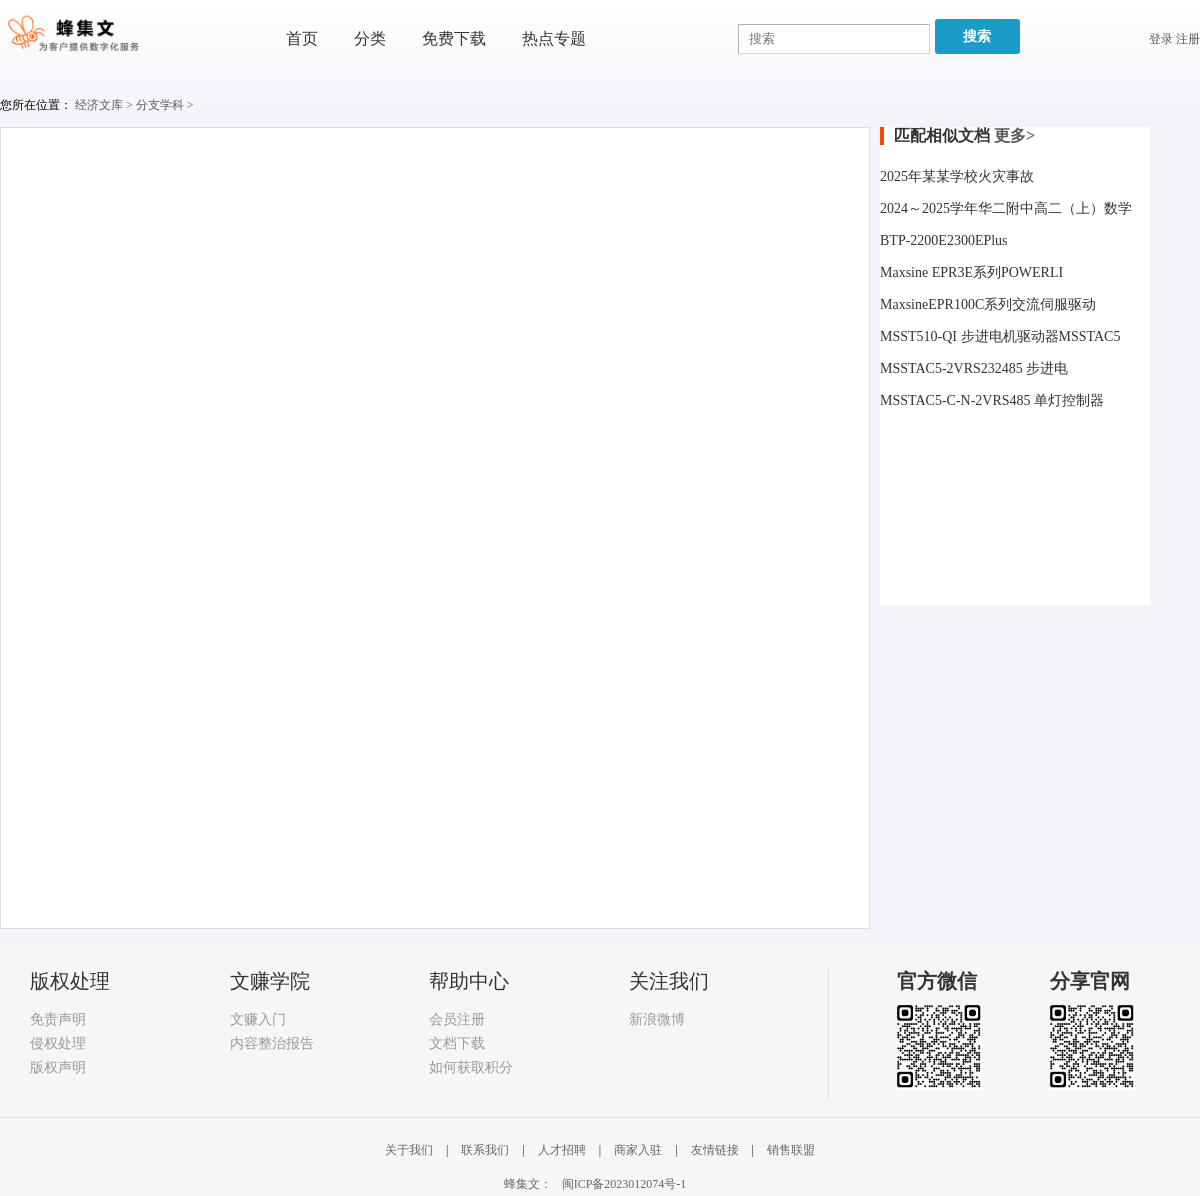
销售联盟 (791, 1150)
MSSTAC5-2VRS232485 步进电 (974, 368)
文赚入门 (258, 1019)
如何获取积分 (471, 1067)
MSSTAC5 (1090, 336)
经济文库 (99, 105)
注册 (1188, 39)
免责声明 (58, 1019)
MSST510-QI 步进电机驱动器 (969, 336)
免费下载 (454, 38)
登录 (1161, 39)
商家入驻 (639, 1150)
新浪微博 (657, 1019)
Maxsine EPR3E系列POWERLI (971, 272)
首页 (302, 38)
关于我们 (410, 1150)
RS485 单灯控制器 (1048, 400)
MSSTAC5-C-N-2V (936, 400)
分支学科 (160, 105)
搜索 (977, 36)
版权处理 (70, 981)
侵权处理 (58, 1043)
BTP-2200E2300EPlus (944, 240)
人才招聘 (563, 1150)
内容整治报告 (272, 1043)
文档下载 (457, 1043)
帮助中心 (469, 981)
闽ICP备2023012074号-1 (624, 1184)
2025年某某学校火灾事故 (957, 176)
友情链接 (716, 1150)
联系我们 (486, 1150)
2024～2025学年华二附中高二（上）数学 (1006, 208)
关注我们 (669, 981)
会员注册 (457, 1019)
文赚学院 (270, 981)
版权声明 (58, 1067)
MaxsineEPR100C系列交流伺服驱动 (988, 304)
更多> (1014, 135)
